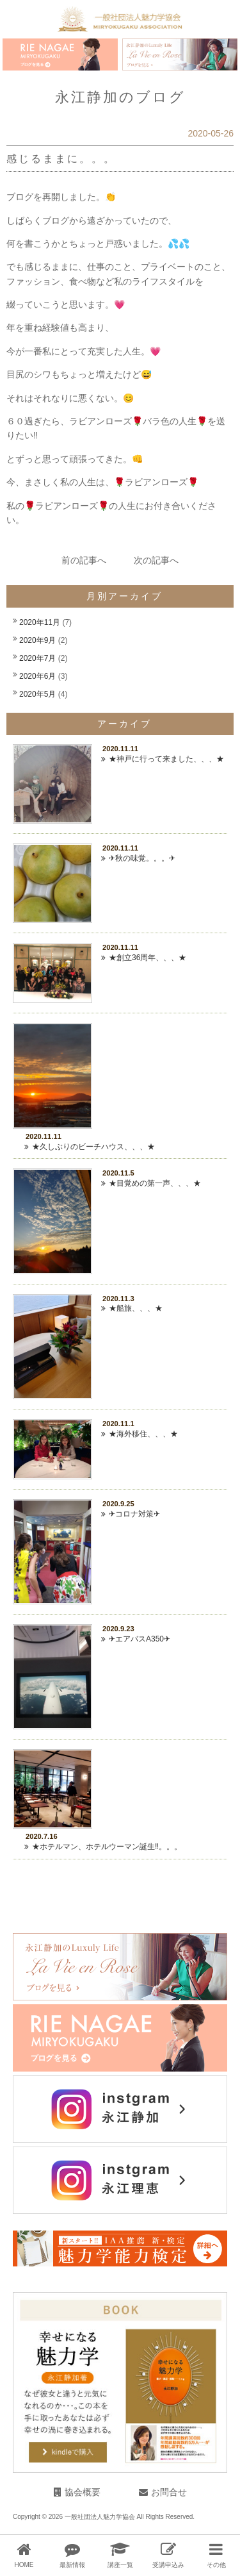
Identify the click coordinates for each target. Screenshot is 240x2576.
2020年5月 (37, 694)
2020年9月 (37, 640)
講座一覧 (120, 2564)
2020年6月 (37, 676)
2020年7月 (37, 658)
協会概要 (82, 2492)
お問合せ (169, 2492)
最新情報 (72, 2564)
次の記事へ (156, 560)
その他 (216, 2564)
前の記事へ (83, 560)
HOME (24, 2564)
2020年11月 (39, 622)
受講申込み (168, 2564)
